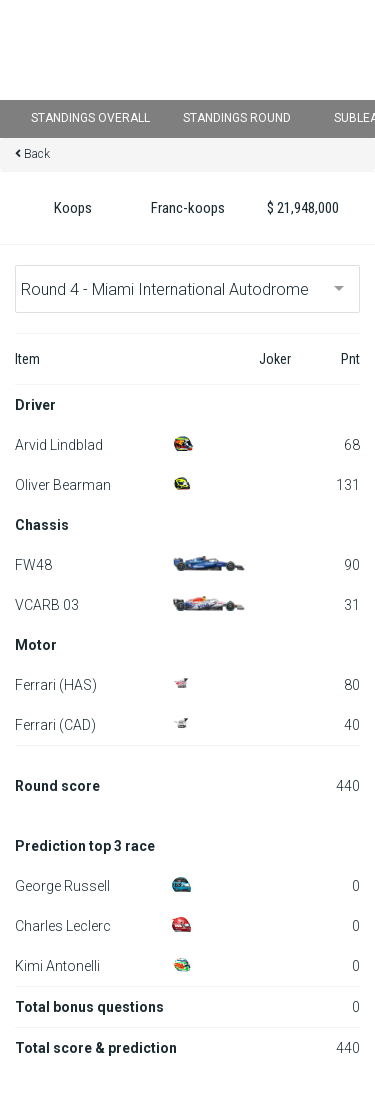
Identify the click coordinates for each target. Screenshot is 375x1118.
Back (37, 154)
